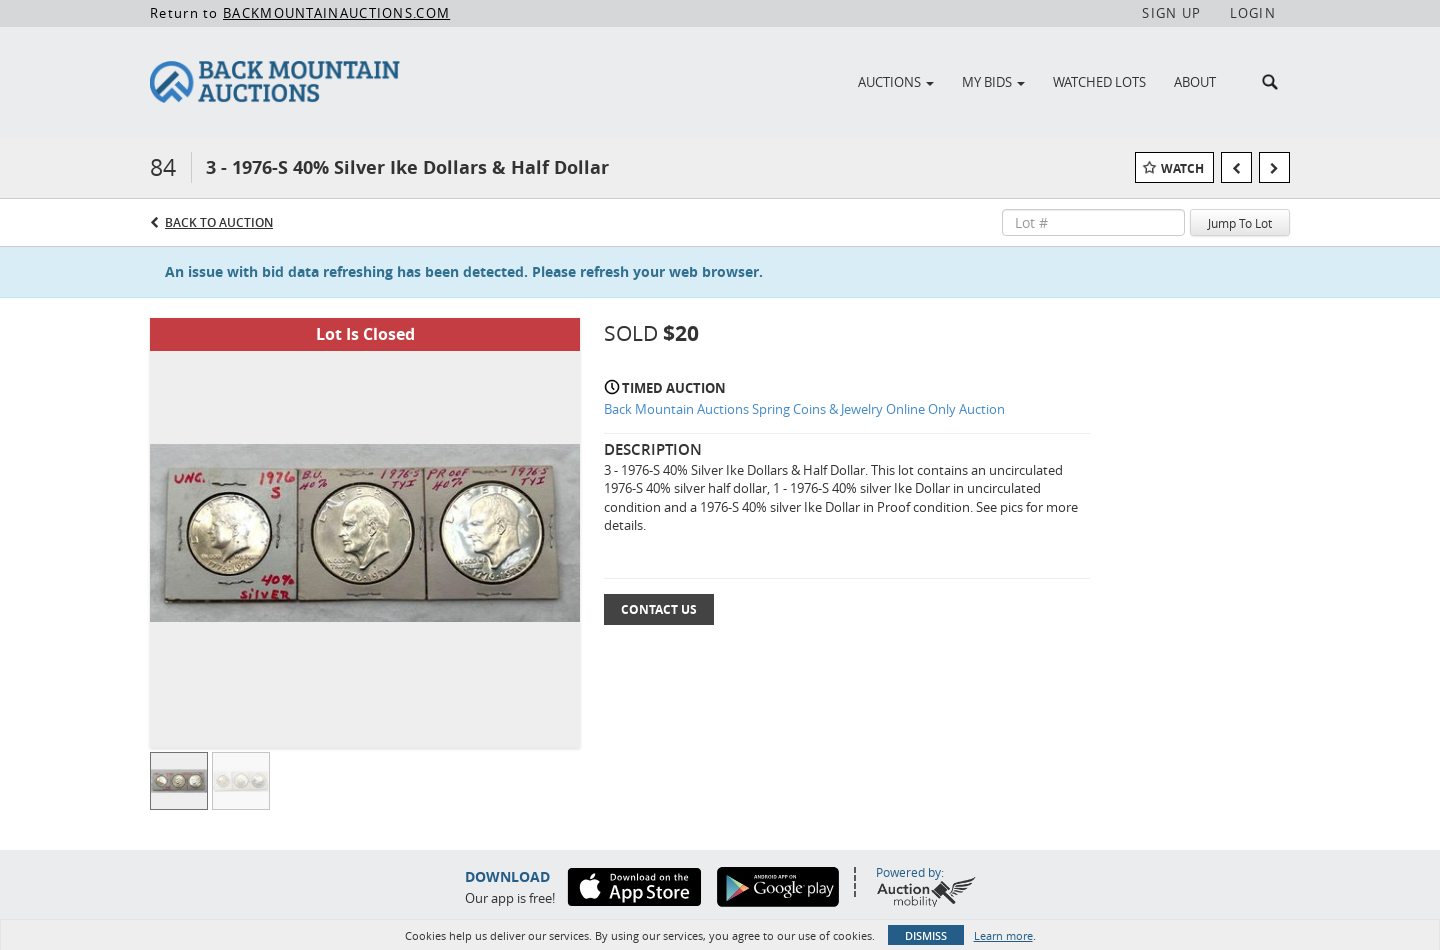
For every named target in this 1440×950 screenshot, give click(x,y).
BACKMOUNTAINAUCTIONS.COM (336, 13)
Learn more (1003, 935)
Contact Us (659, 609)
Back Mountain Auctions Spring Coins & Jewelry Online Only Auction (804, 409)
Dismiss (926, 935)
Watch (1182, 168)
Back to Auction (219, 222)
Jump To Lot (1240, 223)
